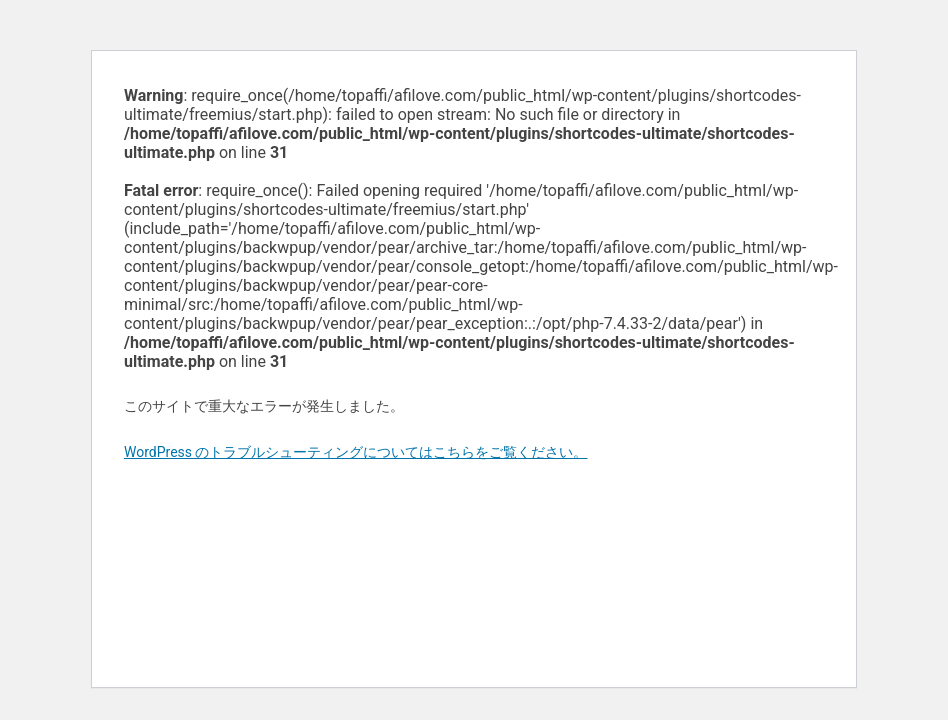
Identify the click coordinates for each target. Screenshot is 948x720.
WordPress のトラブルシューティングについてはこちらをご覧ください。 (356, 452)
